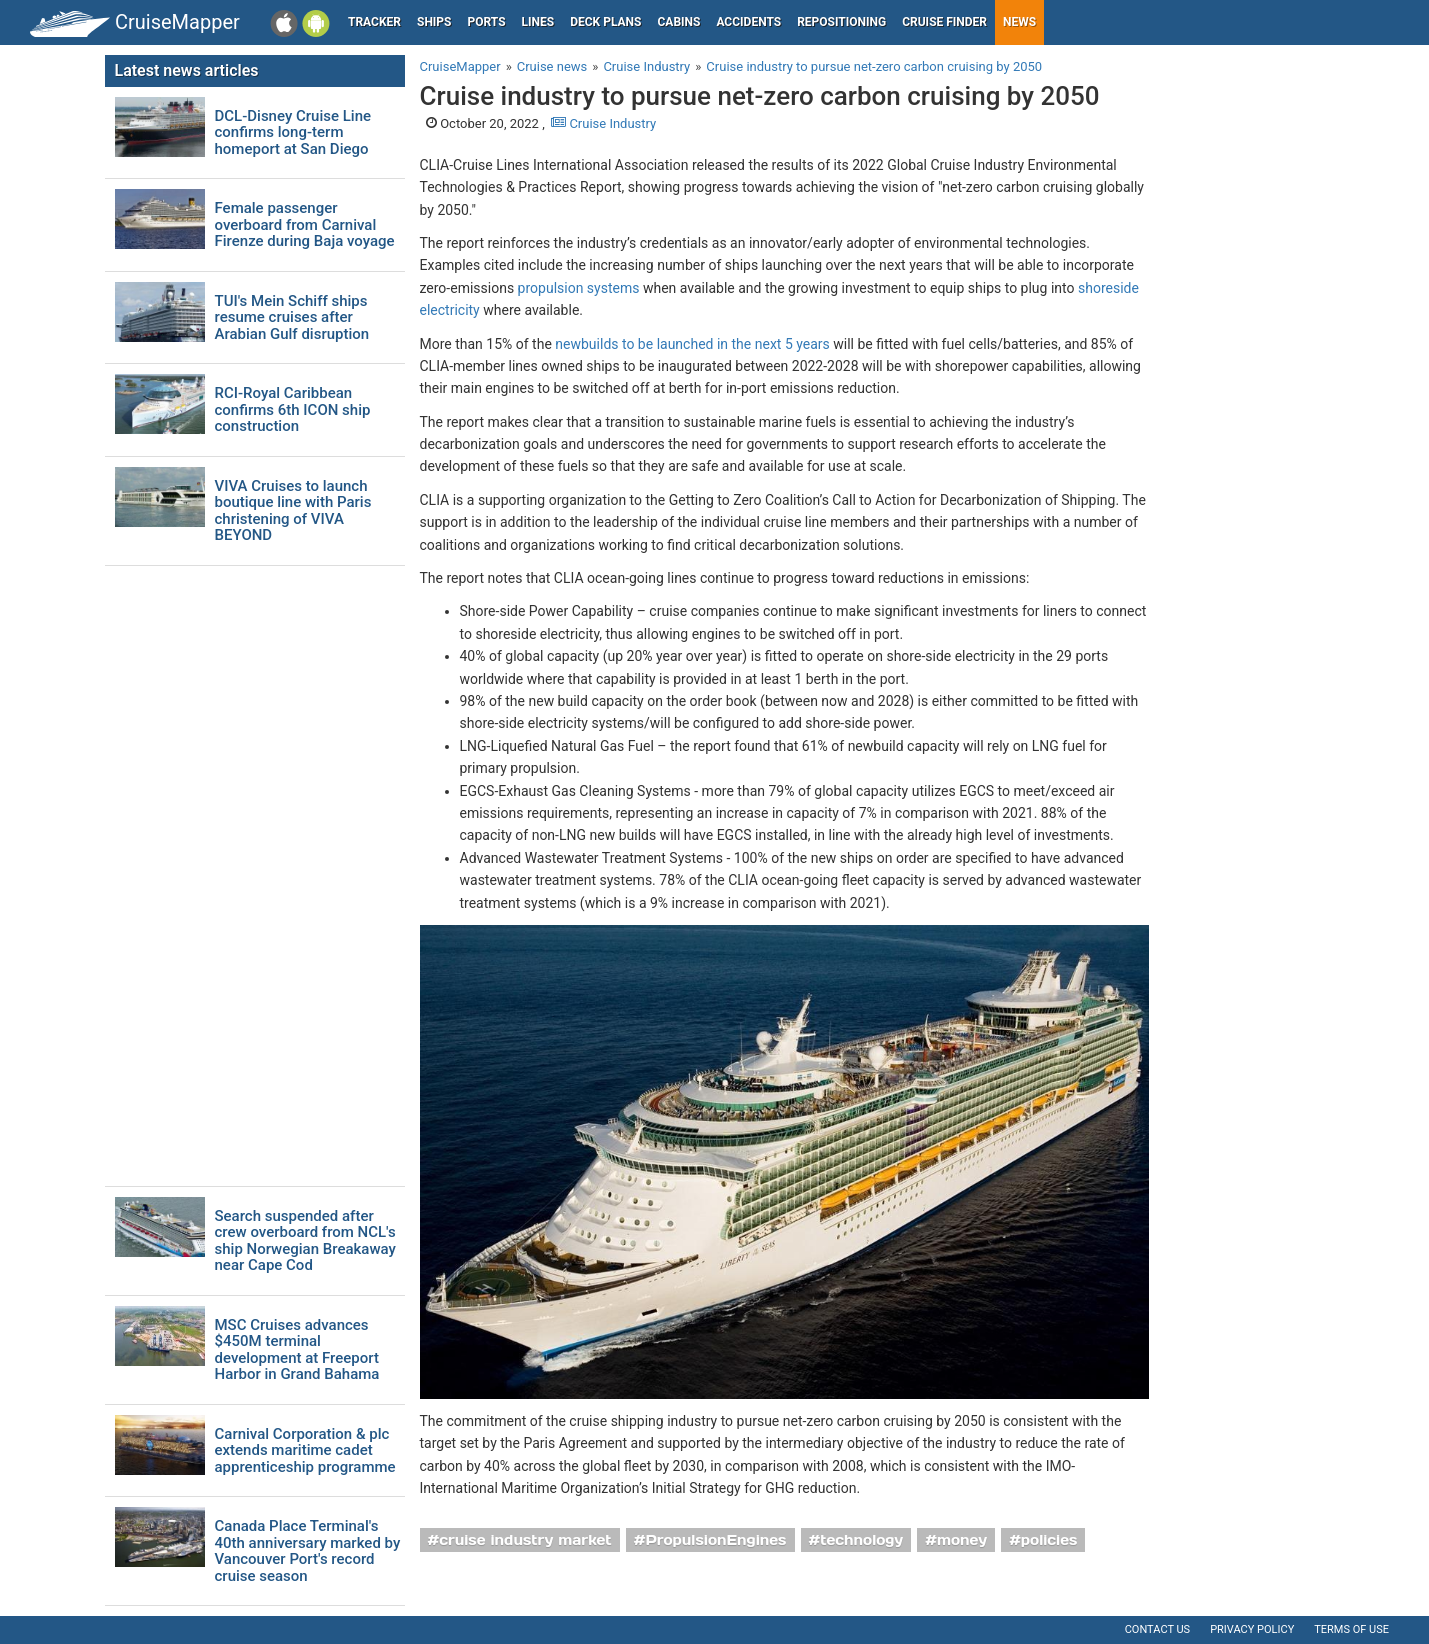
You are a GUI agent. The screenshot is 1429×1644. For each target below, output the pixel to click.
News (1019, 22)
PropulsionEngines (715, 1540)
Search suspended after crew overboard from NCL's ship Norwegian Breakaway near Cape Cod (305, 1241)
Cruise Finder (944, 22)
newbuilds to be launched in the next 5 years (692, 344)
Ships (434, 22)
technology (861, 1540)
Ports (487, 22)
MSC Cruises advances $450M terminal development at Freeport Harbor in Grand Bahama (297, 1350)
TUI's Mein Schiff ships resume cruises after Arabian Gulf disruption (292, 318)
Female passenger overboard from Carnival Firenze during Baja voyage (305, 225)
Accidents (748, 22)
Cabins (678, 22)
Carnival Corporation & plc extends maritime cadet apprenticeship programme (305, 1451)
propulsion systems (579, 288)
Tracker (374, 22)
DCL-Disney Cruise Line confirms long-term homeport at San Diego (293, 133)
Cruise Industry (603, 123)
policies (1049, 1540)
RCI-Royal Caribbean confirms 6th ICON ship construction (293, 410)
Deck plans (605, 22)
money (962, 1540)
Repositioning (841, 22)
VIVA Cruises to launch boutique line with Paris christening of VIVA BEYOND (293, 511)
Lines (538, 22)
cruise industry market (525, 1540)
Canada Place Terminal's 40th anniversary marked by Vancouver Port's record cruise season (308, 1551)
